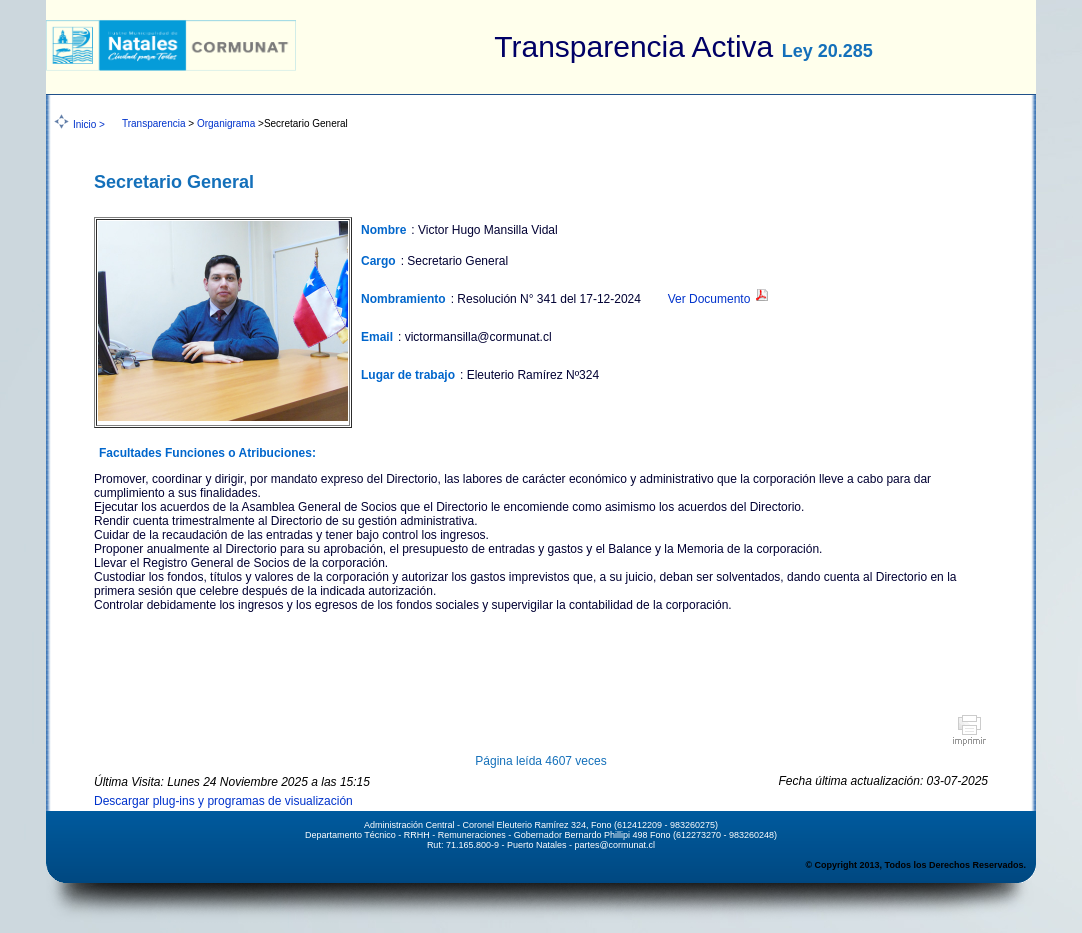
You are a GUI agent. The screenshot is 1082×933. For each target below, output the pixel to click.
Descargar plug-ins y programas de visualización (223, 801)
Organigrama (226, 123)
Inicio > (89, 124)
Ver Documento (719, 299)
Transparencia (154, 123)
